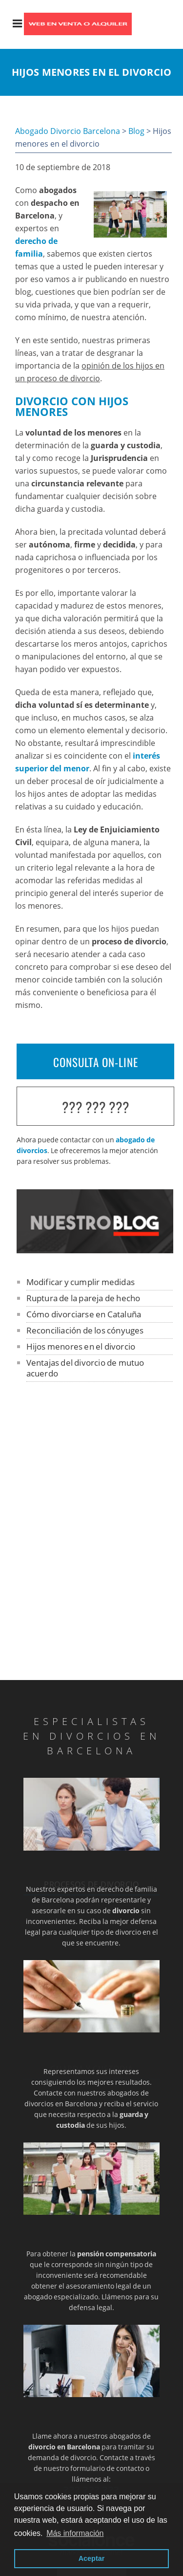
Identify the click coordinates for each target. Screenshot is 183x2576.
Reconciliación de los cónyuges (85, 1330)
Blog (136, 131)
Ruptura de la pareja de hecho (83, 1298)
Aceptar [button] (92, 2558)
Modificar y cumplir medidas (80, 1282)
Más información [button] (74, 2533)
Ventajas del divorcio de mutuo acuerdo (85, 1368)
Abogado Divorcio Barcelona (67, 131)
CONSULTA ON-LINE (95, 1062)
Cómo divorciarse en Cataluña (84, 1314)
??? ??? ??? (95, 1107)
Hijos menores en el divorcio (81, 1346)
